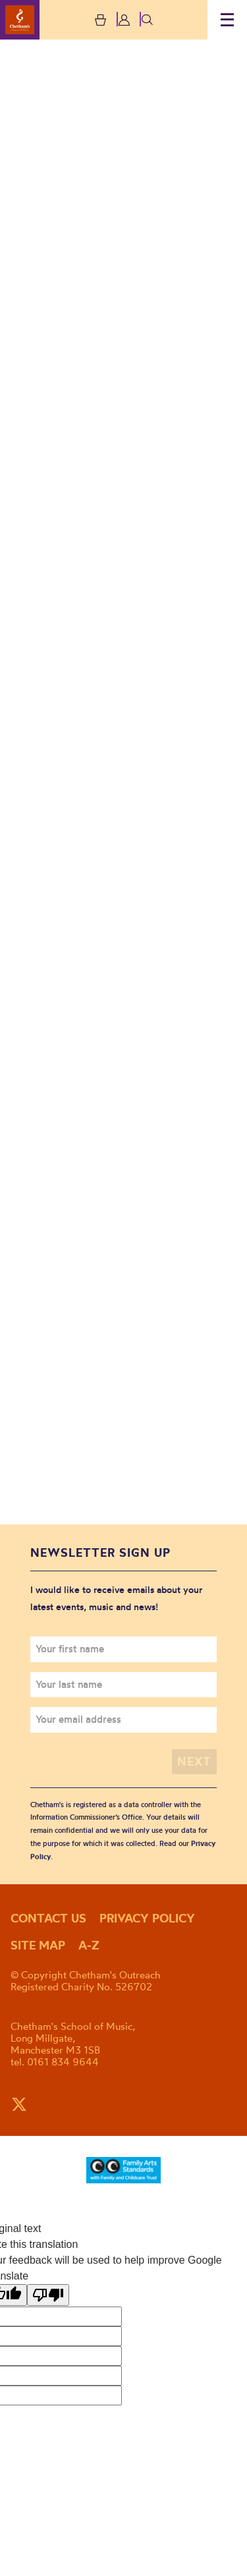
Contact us (48, 1918)
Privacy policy (147, 1918)
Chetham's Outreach (20, 20)
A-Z (88, 1945)
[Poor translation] (48, 2295)
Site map (38, 1945)
